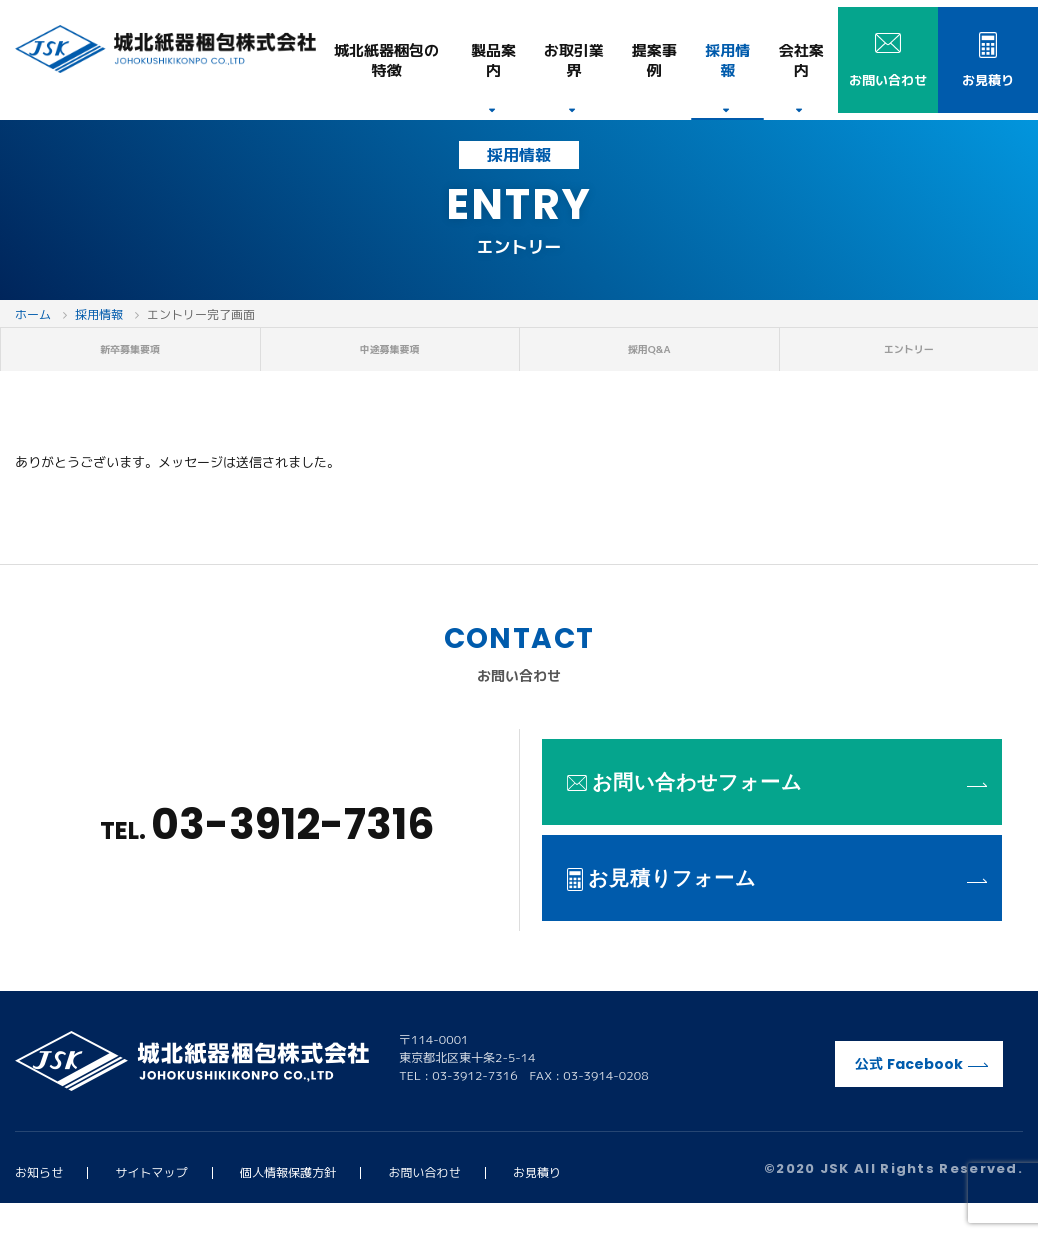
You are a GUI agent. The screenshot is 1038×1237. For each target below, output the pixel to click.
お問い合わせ (425, 1205)
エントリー (909, 366)
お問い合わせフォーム (777, 815)
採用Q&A (649, 366)
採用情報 (727, 60)
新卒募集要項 (130, 366)
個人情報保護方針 (288, 1205)
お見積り (537, 1205)
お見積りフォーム (777, 911)
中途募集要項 (390, 366)
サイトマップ (152, 1205)
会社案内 (801, 60)
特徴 (386, 60)
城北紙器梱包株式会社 (165, 49)
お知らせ (39, 1205)
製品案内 (493, 60)
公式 (921, 1097)
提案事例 (654, 60)
